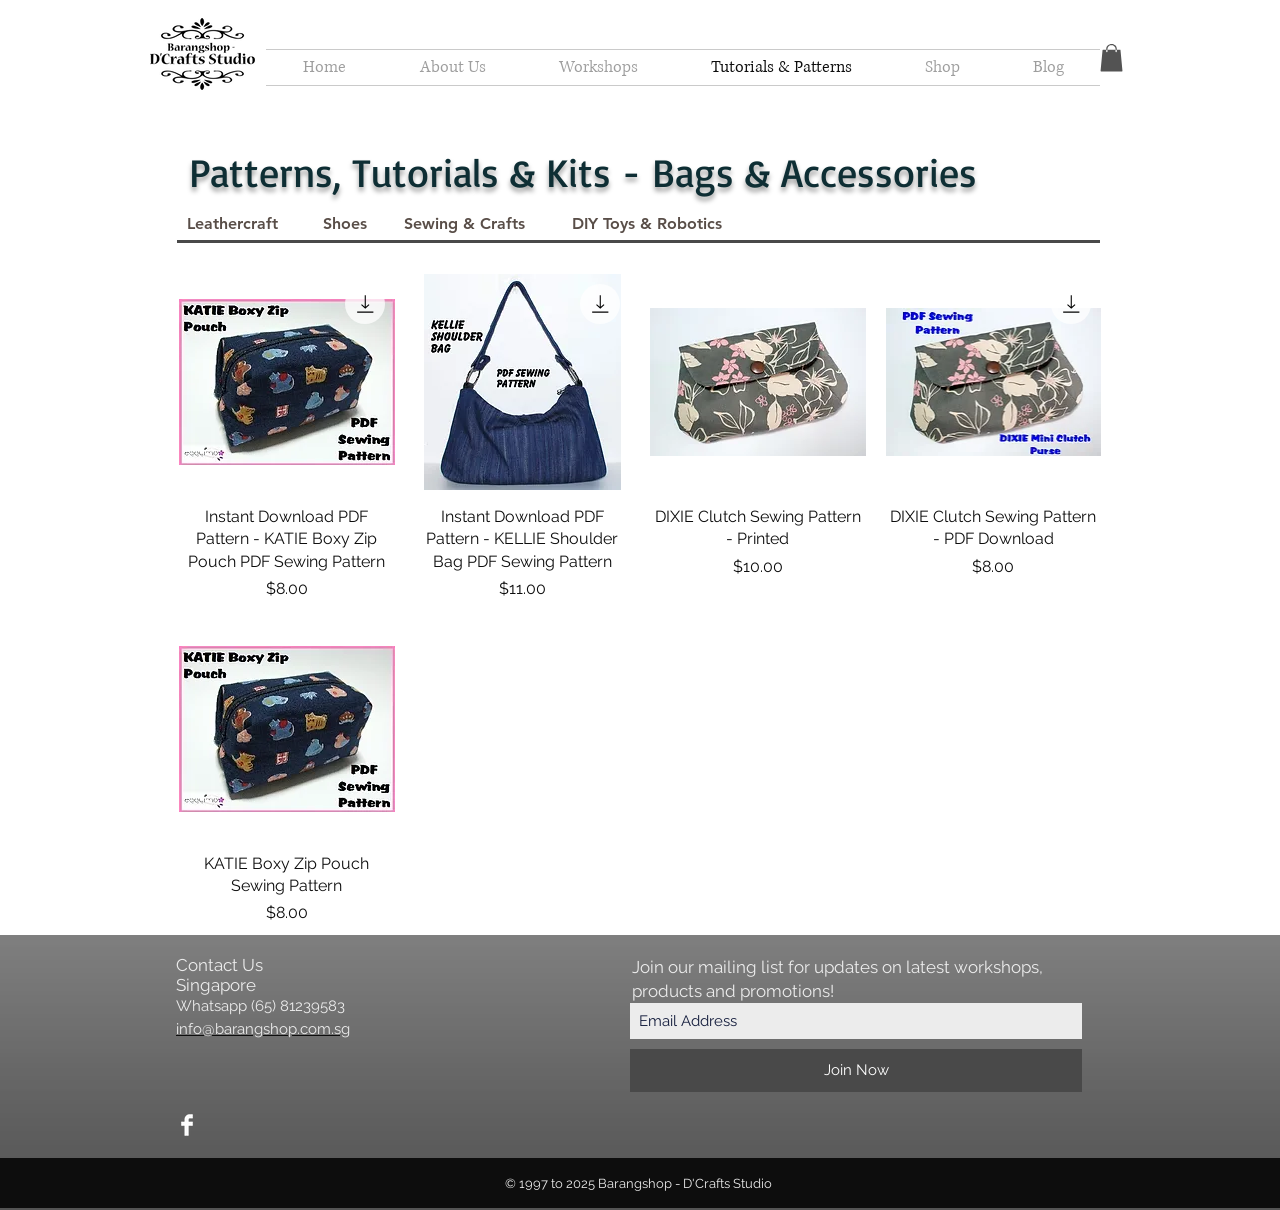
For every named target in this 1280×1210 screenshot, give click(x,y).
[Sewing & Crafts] (464, 224)
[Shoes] (345, 224)
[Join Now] (856, 1070)
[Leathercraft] (232, 224)
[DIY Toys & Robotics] (646, 224)
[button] (1111, 57)
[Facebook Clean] (187, 1125)
